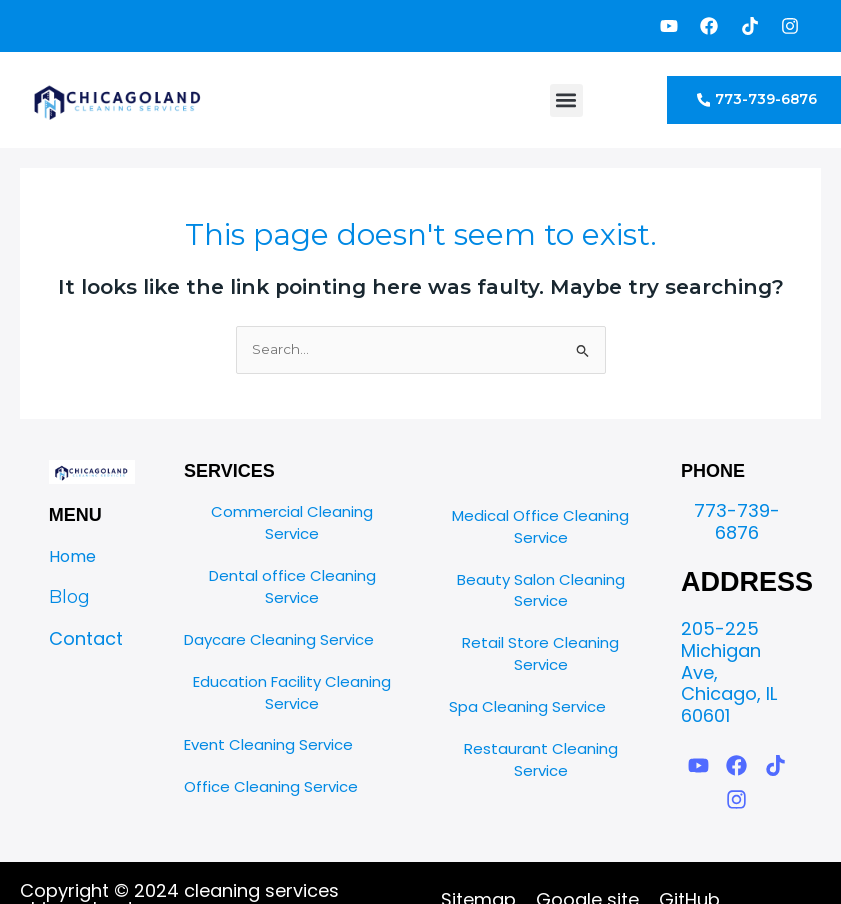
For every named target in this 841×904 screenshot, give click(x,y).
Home (72, 556)
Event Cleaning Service (268, 744)
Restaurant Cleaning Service (541, 759)
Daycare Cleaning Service (279, 639)
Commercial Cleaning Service (292, 522)
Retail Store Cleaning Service (540, 653)
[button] (566, 100)
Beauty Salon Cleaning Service (541, 590)
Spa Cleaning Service (527, 706)
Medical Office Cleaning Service (540, 526)
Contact (86, 638)
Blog (69, 597)
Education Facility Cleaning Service (292, 692)
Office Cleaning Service (271, 786)
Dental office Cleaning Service (292, 586)
